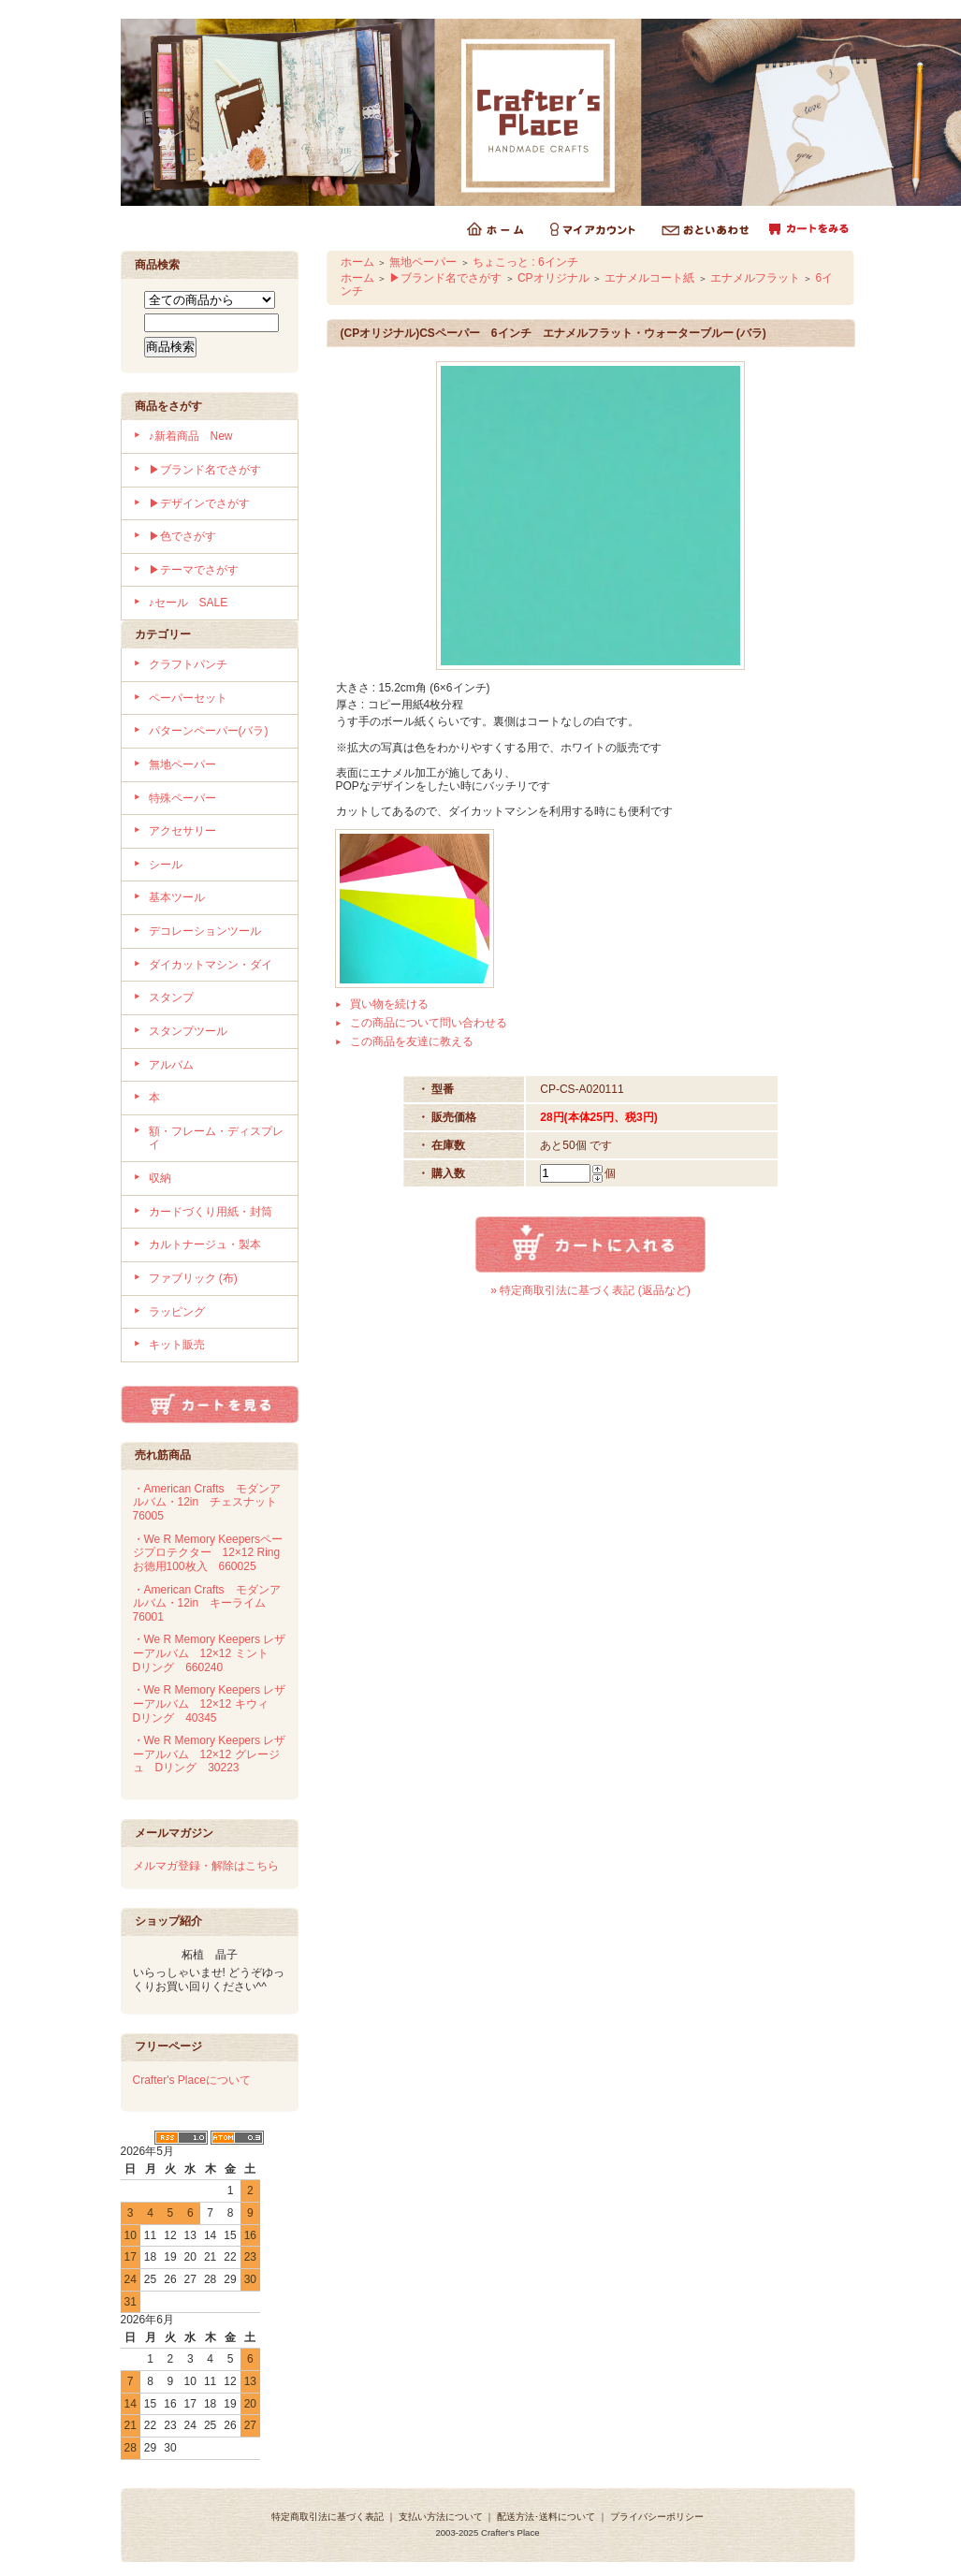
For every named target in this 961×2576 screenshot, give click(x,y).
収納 (160, 1178)
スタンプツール (188, 1031)
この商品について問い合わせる (428, 1022)
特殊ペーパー (182, 798)
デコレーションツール (205, 931)
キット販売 (177, 1344)
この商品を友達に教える (411, 1041)
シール (165, 864)
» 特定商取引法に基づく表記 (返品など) (590, 1290)
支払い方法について (441, 2516)
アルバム (171, 1064)
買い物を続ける (389, 1004)
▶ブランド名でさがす (205, 469)
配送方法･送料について (546, 2516)
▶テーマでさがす (194, 569)
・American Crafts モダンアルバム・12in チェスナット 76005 (211, 1502)
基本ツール (177, 897)
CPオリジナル (553, 277)
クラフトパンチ (188, 664)
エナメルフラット (755, 277)
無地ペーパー (182, 764)
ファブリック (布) (193, 1278)
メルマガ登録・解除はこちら (206, 1865)
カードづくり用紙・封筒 (210, 1211)
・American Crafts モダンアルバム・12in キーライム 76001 (207, 1603)
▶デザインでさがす (199, 503)
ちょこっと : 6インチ (525, 262)
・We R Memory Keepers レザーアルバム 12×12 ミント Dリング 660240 (209, 1653)
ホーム (357, 262)
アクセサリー (182, 830)
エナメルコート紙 (649, 277)
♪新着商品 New (191, 436)
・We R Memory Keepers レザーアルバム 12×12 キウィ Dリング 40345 (209, 1703)
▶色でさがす (182, 536)
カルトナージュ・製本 (205, 1244)
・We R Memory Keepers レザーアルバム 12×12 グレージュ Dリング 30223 (209, 1754)
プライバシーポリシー (657, 2516)
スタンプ (171, 997)
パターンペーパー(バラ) (209, 730)
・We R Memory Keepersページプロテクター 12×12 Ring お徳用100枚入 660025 (212, 1553)
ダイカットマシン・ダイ (210, 964)
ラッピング (177, 1311)
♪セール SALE (188, 602)
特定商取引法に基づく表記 (327, 2516)
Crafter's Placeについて (192, 2080)
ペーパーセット (188, 698)
